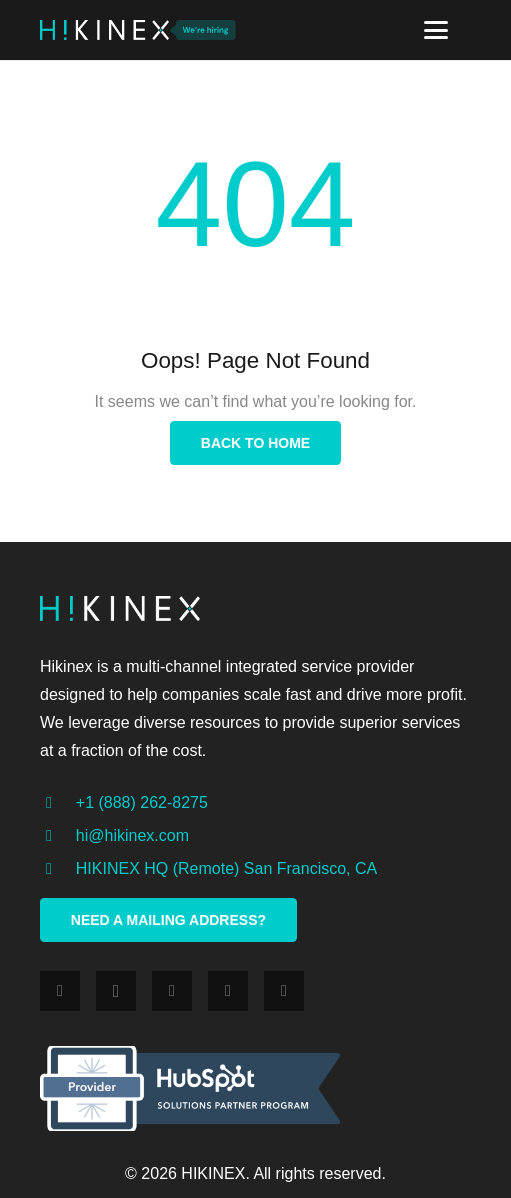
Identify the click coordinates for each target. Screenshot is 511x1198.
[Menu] (436, 30)
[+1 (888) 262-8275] (58, 803)
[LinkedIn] (228, 991)
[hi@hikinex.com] (58, 836)
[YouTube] (284, 991)
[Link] (104, 30)
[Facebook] (60, 991)
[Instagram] (116, 991)
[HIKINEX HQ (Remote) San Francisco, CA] (58, 869)
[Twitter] (172, 991)
